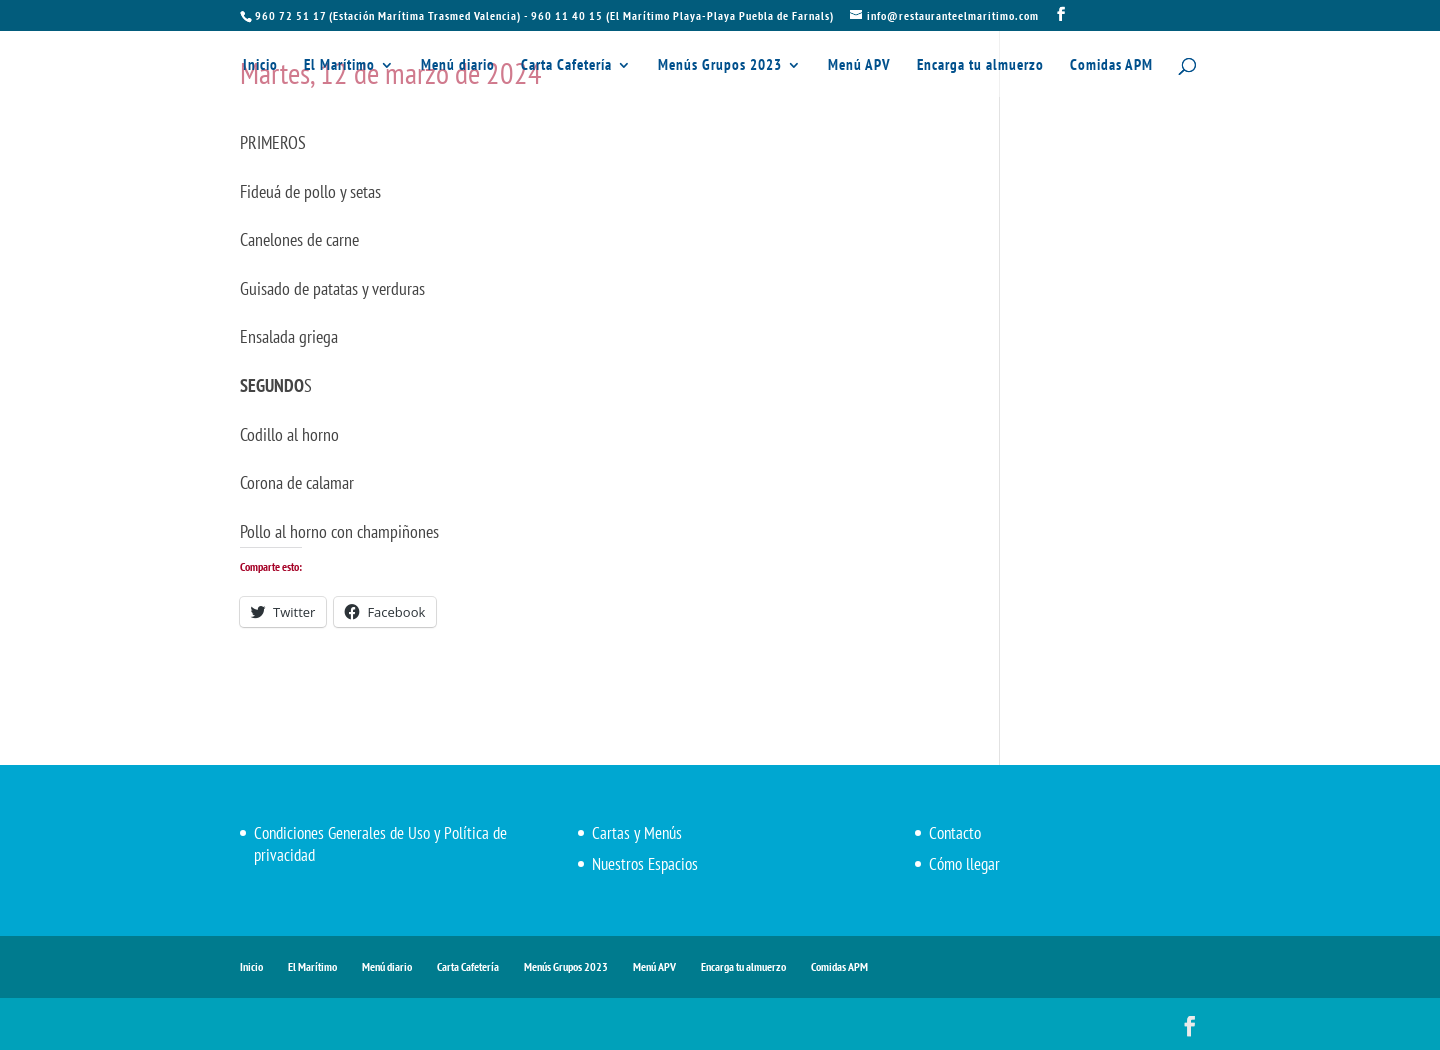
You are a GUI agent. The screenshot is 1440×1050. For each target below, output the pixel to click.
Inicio (260, 66)
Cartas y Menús (637, 833)
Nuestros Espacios (645, 864)
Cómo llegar (964, 864)
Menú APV (859, 66)
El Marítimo (339, 66)
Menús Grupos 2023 (720, 66)
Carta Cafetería (566, 66)
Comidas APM (1111, 66)
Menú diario (458, 66)
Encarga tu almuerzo (980, 66)
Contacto (955, 833)
